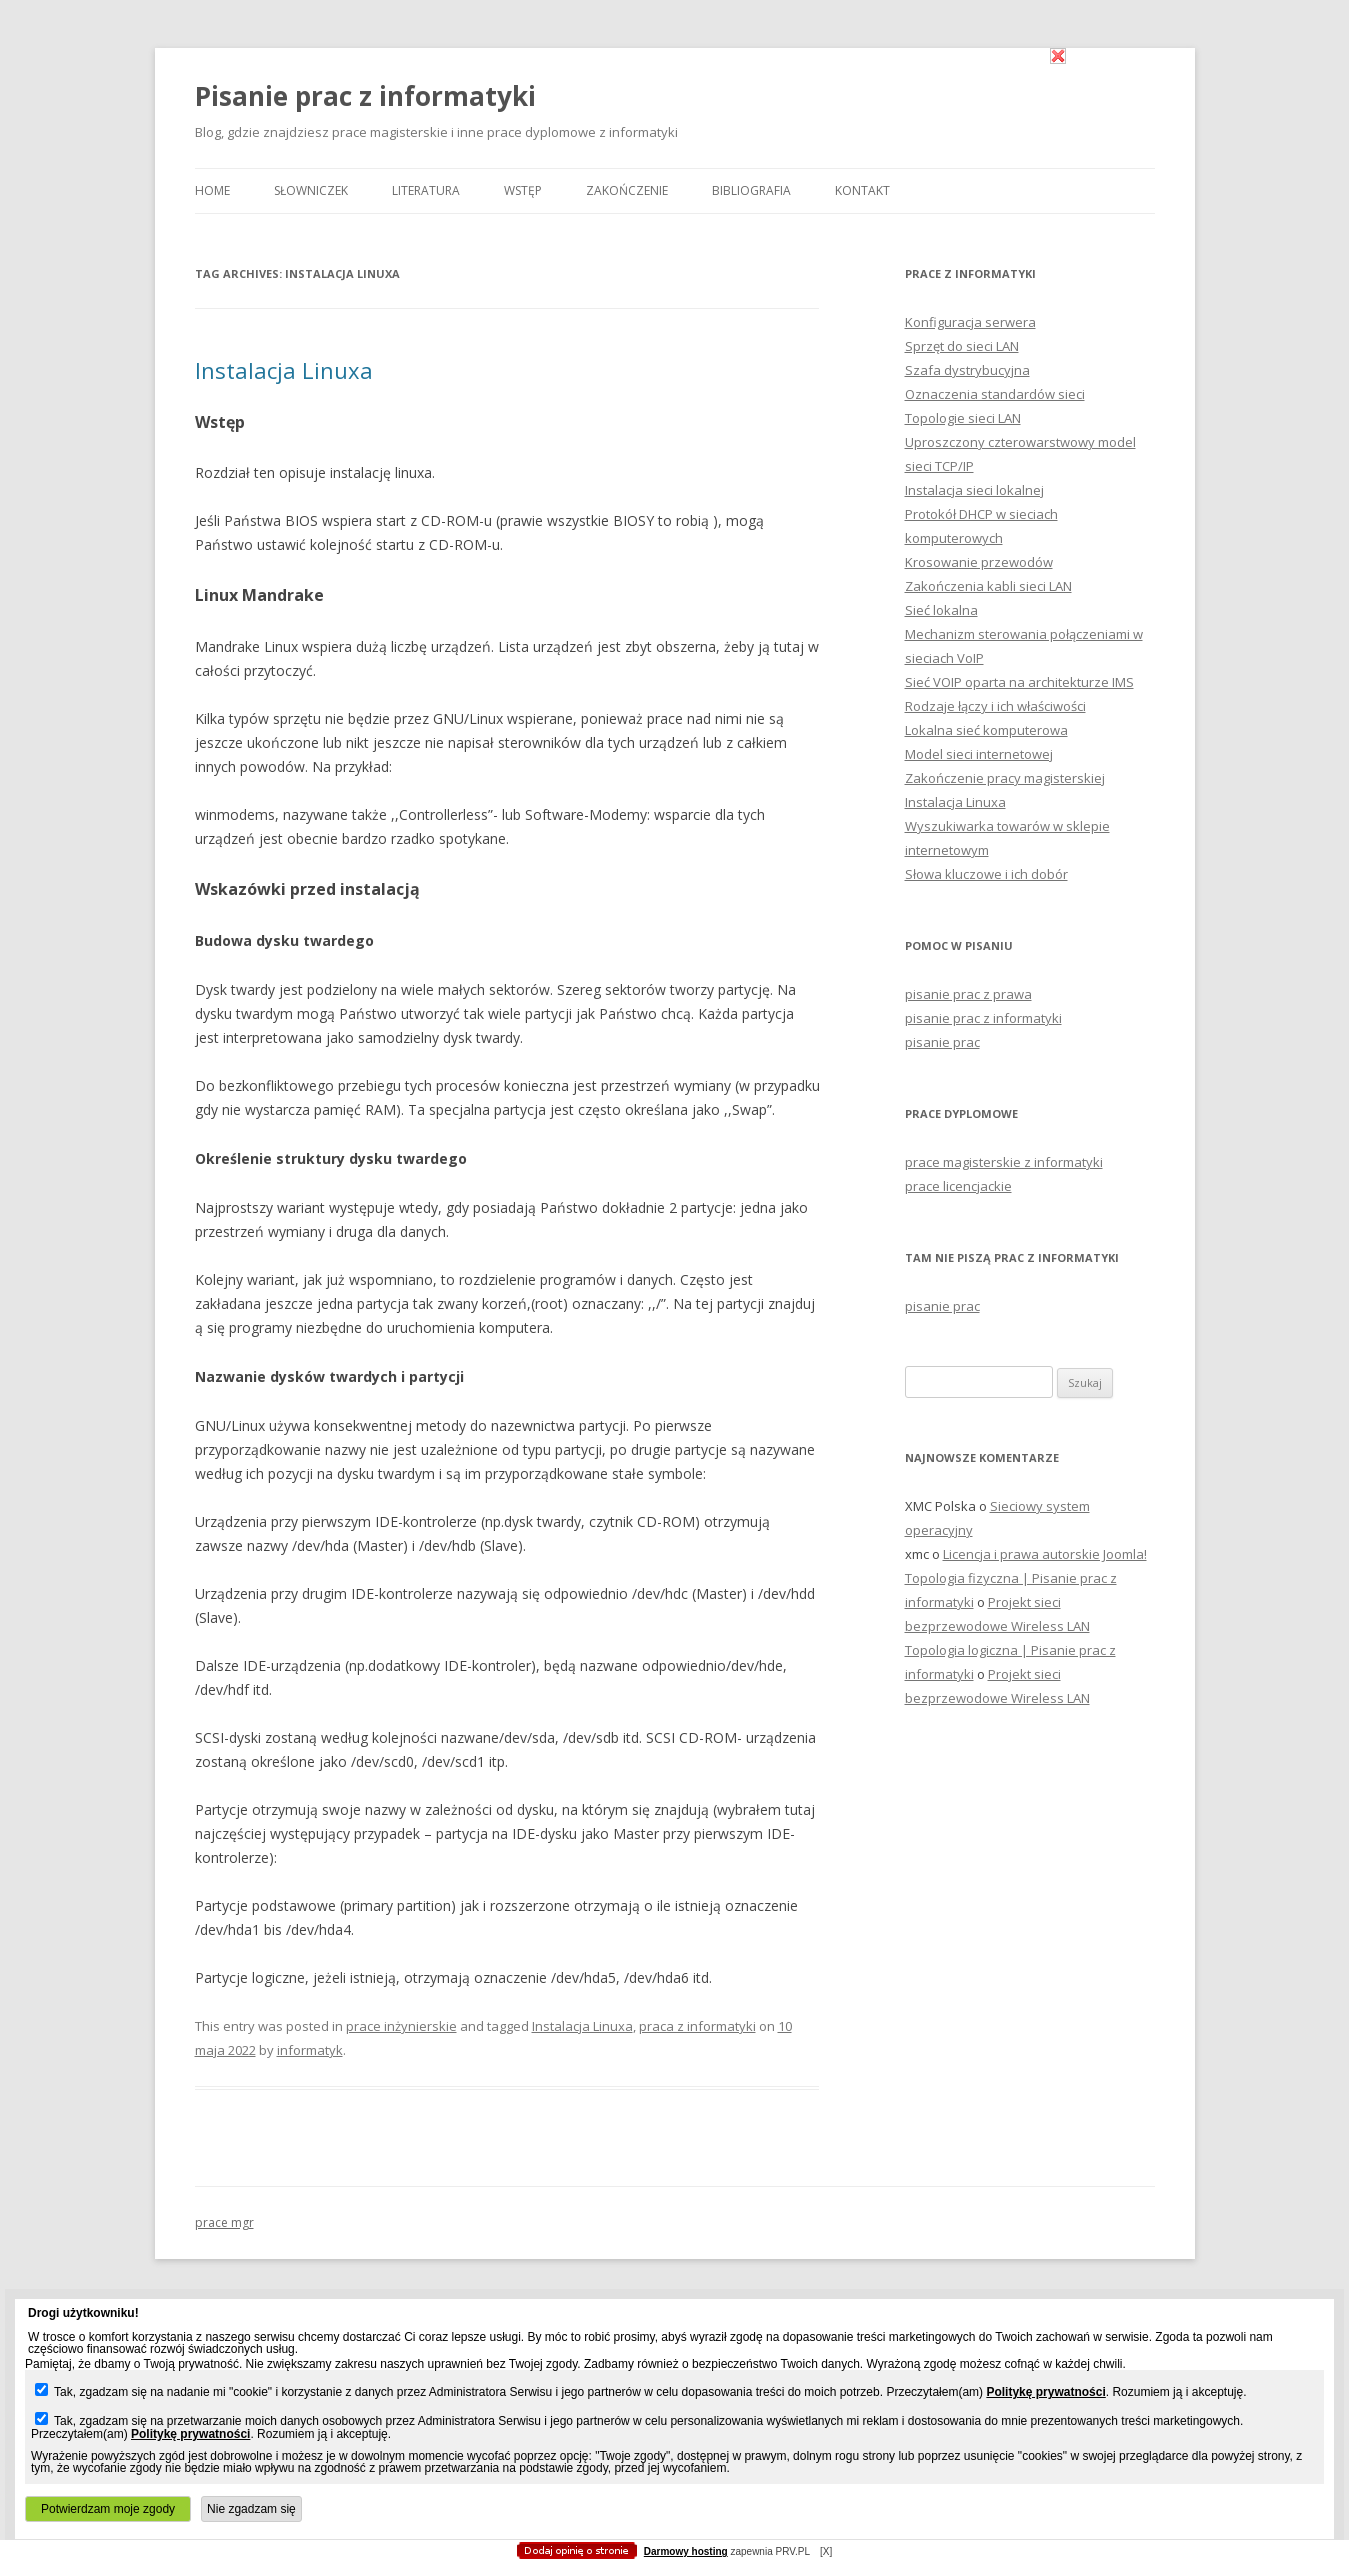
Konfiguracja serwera (970, 322)
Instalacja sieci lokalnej (974, 490)
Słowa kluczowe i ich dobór (986, 874)
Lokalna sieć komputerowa (986, 730)
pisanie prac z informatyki (983, 1018)
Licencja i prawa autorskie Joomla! (1045, 1554)
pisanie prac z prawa (968, 994)
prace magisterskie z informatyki (1004, 1162)
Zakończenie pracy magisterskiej (1005, 778)
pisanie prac (942, 1042)
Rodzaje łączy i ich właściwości (995, 706)
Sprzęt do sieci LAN (962, 346)
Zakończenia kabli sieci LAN (988, 586)
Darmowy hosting (686, 2552)
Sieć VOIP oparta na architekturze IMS (1019, 682)
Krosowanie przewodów (979, 562)
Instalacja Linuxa (284, 370)
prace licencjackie (958, 1186)
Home (212, 190)
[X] (826, 2551)
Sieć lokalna (941, 610)
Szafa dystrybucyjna (967, 370)
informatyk (310, 2050)
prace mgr (224, 2222)
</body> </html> (675, 100)
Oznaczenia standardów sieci (995, 394)
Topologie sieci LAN (963, 418)
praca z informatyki (697, 2026)
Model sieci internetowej (979, 754)
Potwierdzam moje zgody (108, 2509)
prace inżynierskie (401, 2026)
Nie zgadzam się (251, 2509)
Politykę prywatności (1045, 2392)
